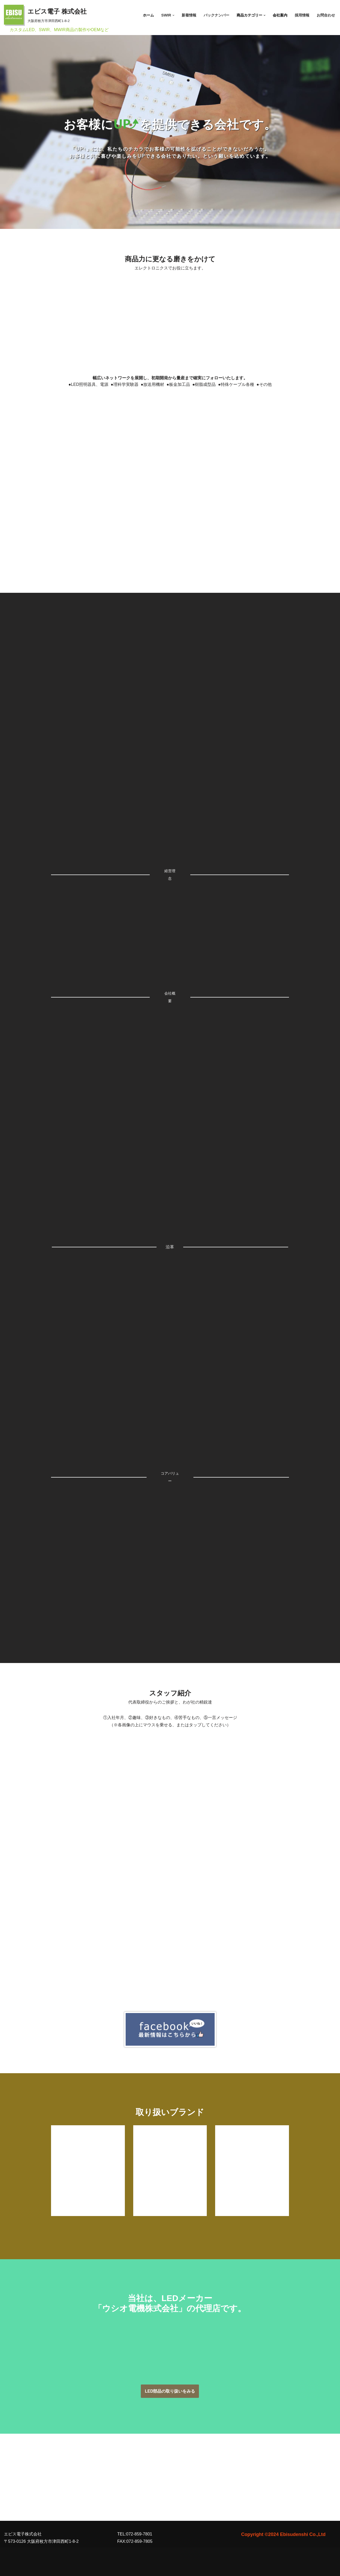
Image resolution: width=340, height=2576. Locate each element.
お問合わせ (326, 15)
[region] (170, 124)
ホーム (148, 15)
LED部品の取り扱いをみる (170, 2391)
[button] (173, 15)
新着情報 (189, 15)
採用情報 (302, 15)
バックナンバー (216, 15)
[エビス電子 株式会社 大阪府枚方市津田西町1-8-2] (45, 15)
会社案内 (280, 15)
